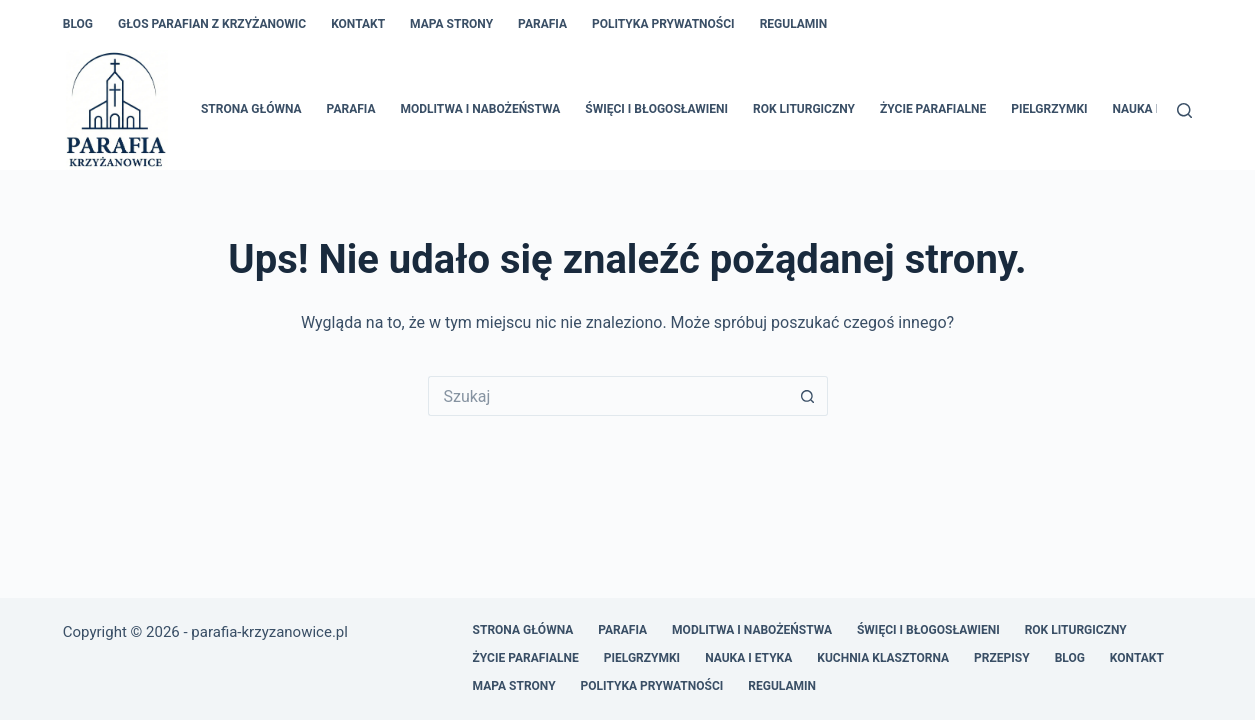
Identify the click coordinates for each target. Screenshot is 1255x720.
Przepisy (1002, 658)
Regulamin (794, 24)
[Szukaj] (1184, 110)
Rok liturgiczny (804, 109)
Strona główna (251, 109)
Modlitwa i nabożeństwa (480, 109)
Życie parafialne (933, 109)
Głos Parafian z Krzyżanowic (212, 24)
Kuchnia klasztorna (883, 658)
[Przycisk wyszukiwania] (808, 396)
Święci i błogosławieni (656, 109)
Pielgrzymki (1049, 109)
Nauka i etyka (1156, 109)
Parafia (542, 24)
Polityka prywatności (663, 24)
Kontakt (358, 24)
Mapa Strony (451, 24)
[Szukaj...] (608, 396)
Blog (78, 24)
